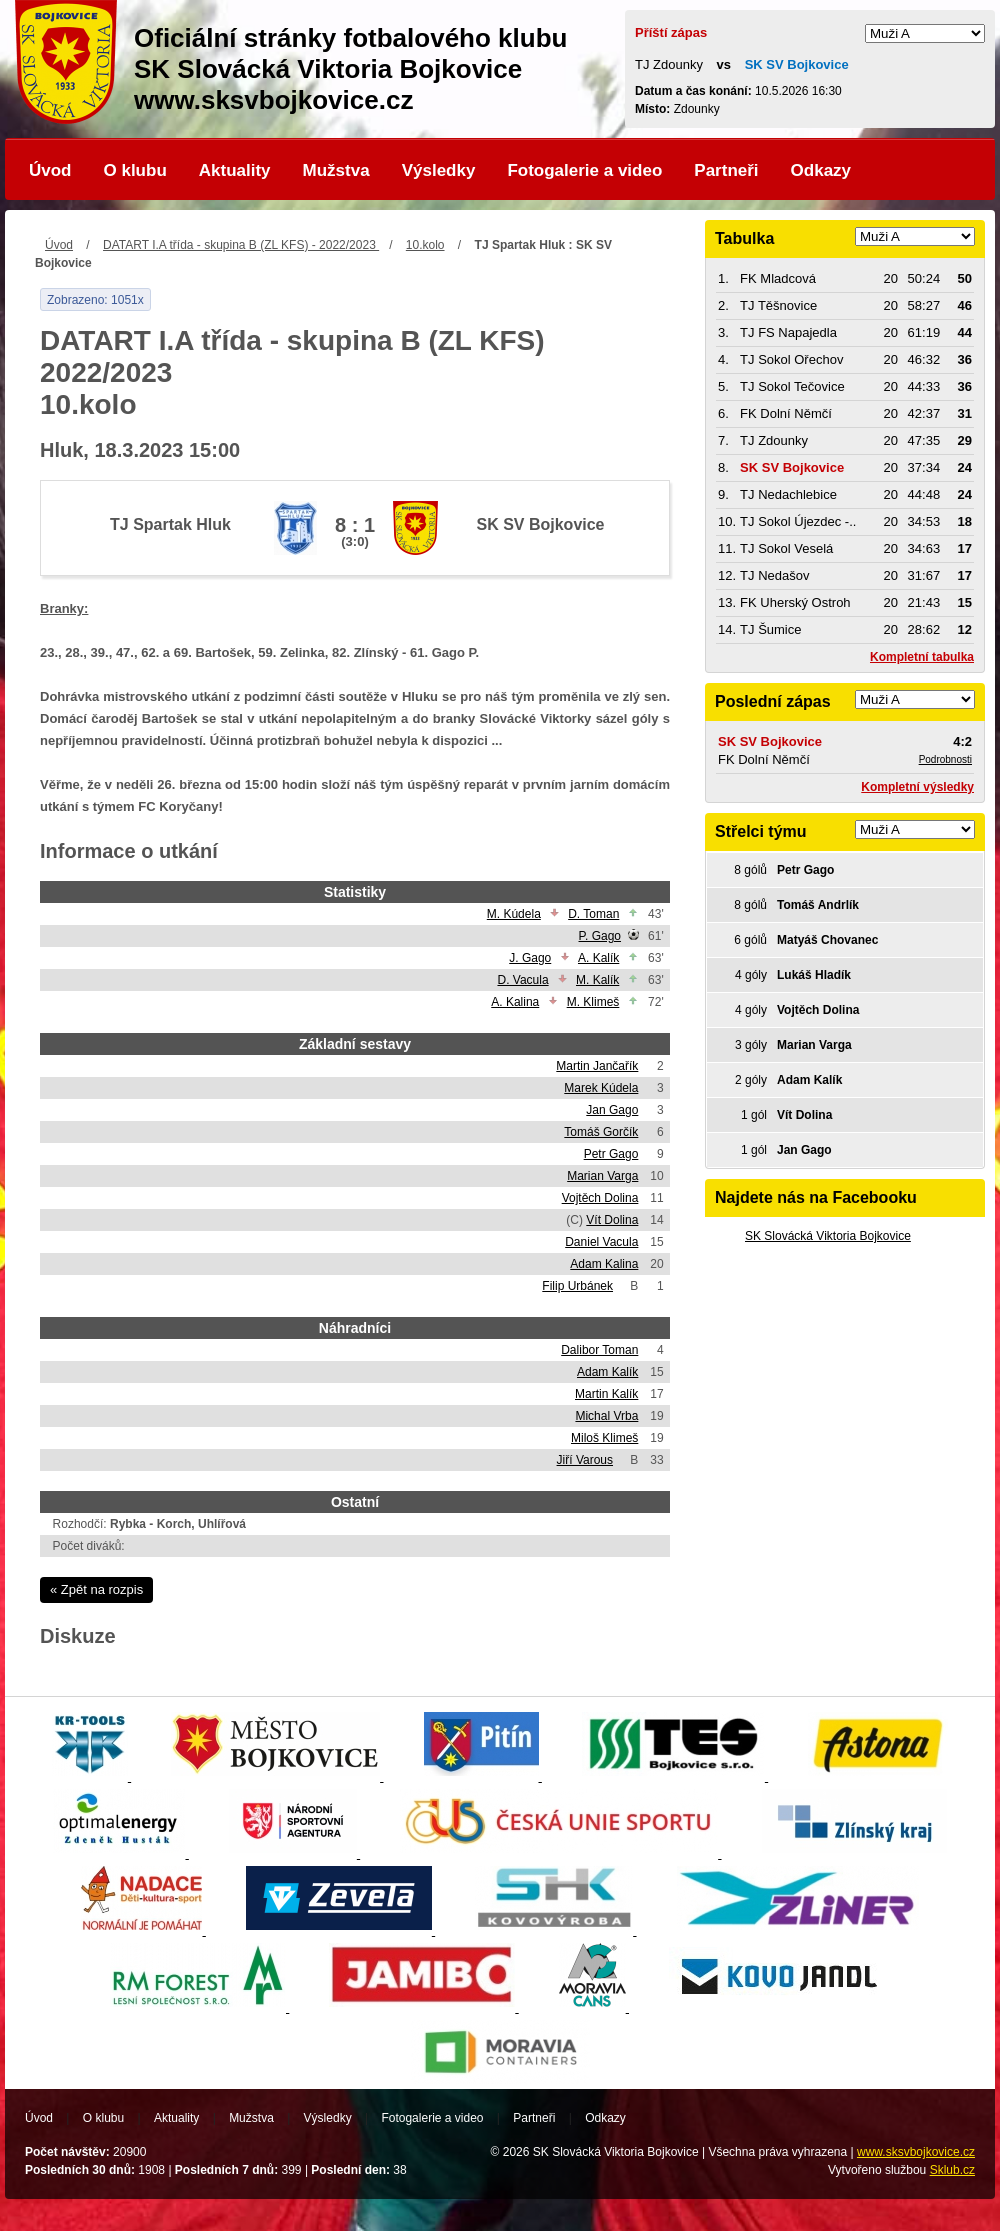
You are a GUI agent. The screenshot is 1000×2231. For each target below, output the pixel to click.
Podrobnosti (945, 759)
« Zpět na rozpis (96, 1589)
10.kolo (425, 245)
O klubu (135, 170)
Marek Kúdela (601, 1088)
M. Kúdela (514, 914)
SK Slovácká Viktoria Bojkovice (828, 1236)
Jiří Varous (585, 1460)
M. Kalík (597, 980)
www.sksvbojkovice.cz (916, 2152)
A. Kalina (515, 1002)
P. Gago (600, 936)
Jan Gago (612, 1110)
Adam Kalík (607, 1372)
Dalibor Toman (599, 1350)
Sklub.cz (952, 2170)
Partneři (726, 170)
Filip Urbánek (577, 1286)
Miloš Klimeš (604, 1438)
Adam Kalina (604, 1264)
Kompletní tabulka (922, 657)
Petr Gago (611, 1154)
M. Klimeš (593, 1002)
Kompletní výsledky (917, 787)
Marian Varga (602, 1176)
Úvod (50, 170)
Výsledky (439, 170)
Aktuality (235, 170)
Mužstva (336, 170)
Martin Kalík (606, 1394)
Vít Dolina (612, 1220)
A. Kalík (598, 958)
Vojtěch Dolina (600, 1198)
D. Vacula (522, 980)
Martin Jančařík (597, 1066)
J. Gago (530, 958)
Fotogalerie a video (584, 170)
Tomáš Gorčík (601, 1132)
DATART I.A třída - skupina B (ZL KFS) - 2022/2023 (241, 245)
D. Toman (593, 914)
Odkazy (821, 170)
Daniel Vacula (601, 1242)
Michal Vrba (606, 1416)
